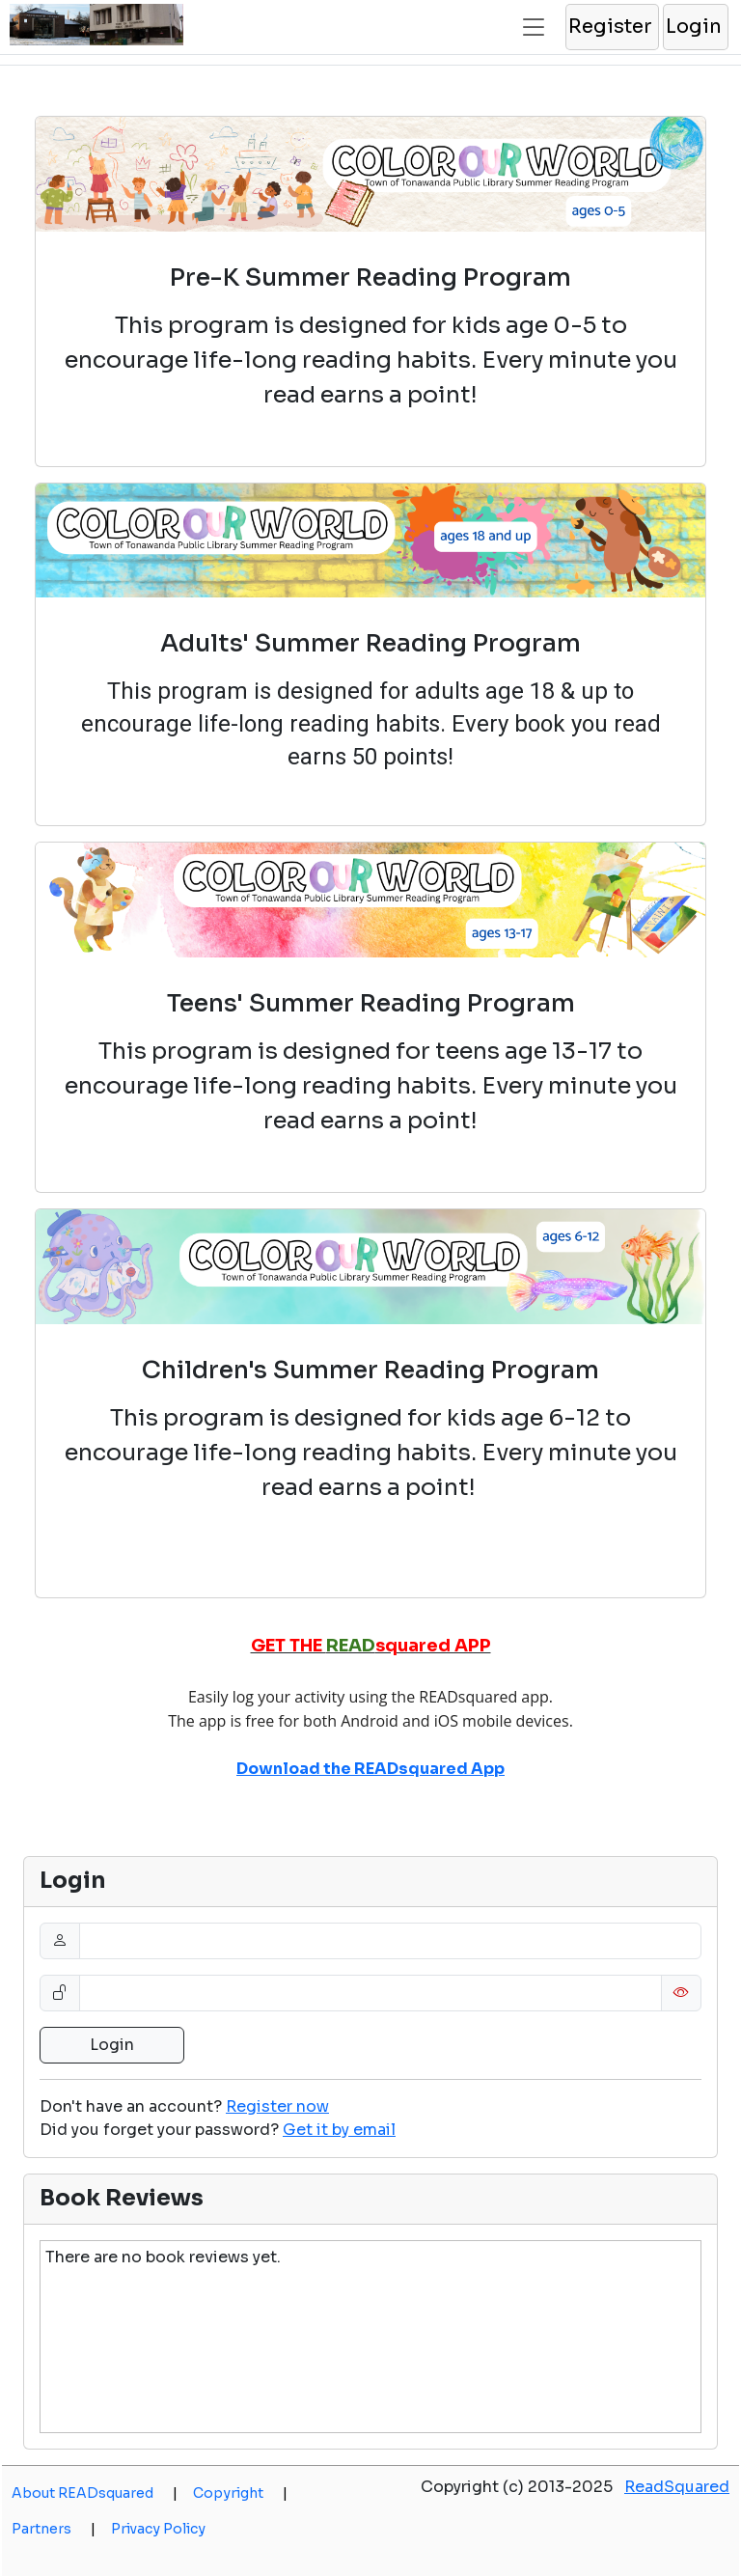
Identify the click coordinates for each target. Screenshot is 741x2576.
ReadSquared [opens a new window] (676, 2487)
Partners (54, 2528)
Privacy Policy (158, 2528)
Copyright (240, 2493)
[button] (611, 27)
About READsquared (95, 2493)
